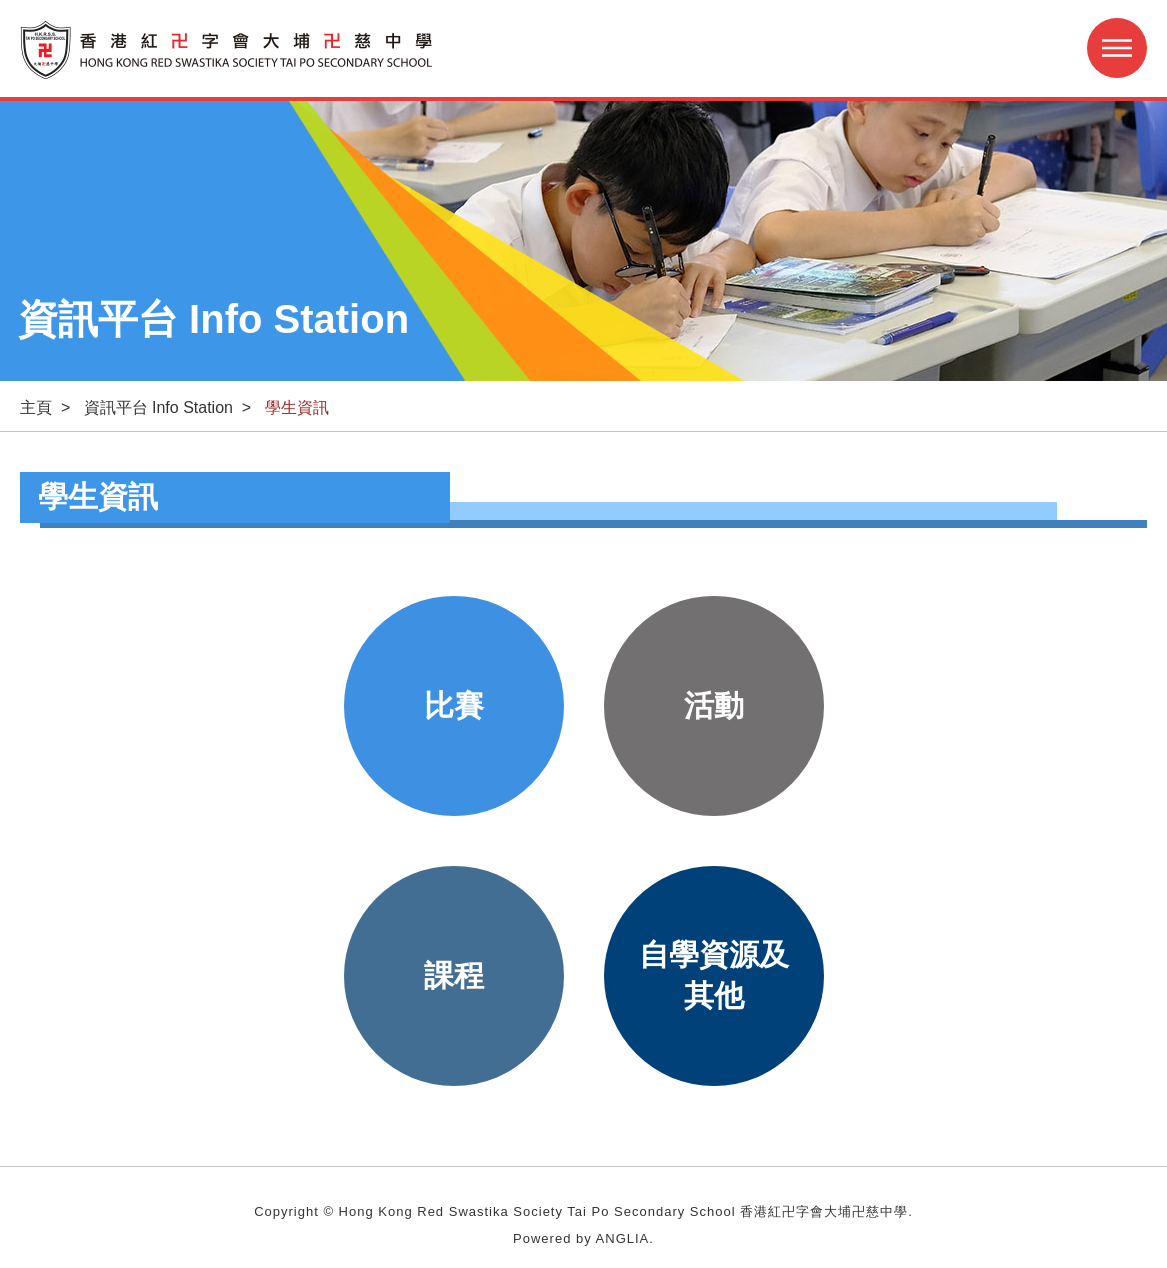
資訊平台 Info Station (158, 407)
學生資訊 (297, 407)
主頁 (36, 407)
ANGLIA (623, 1238)
